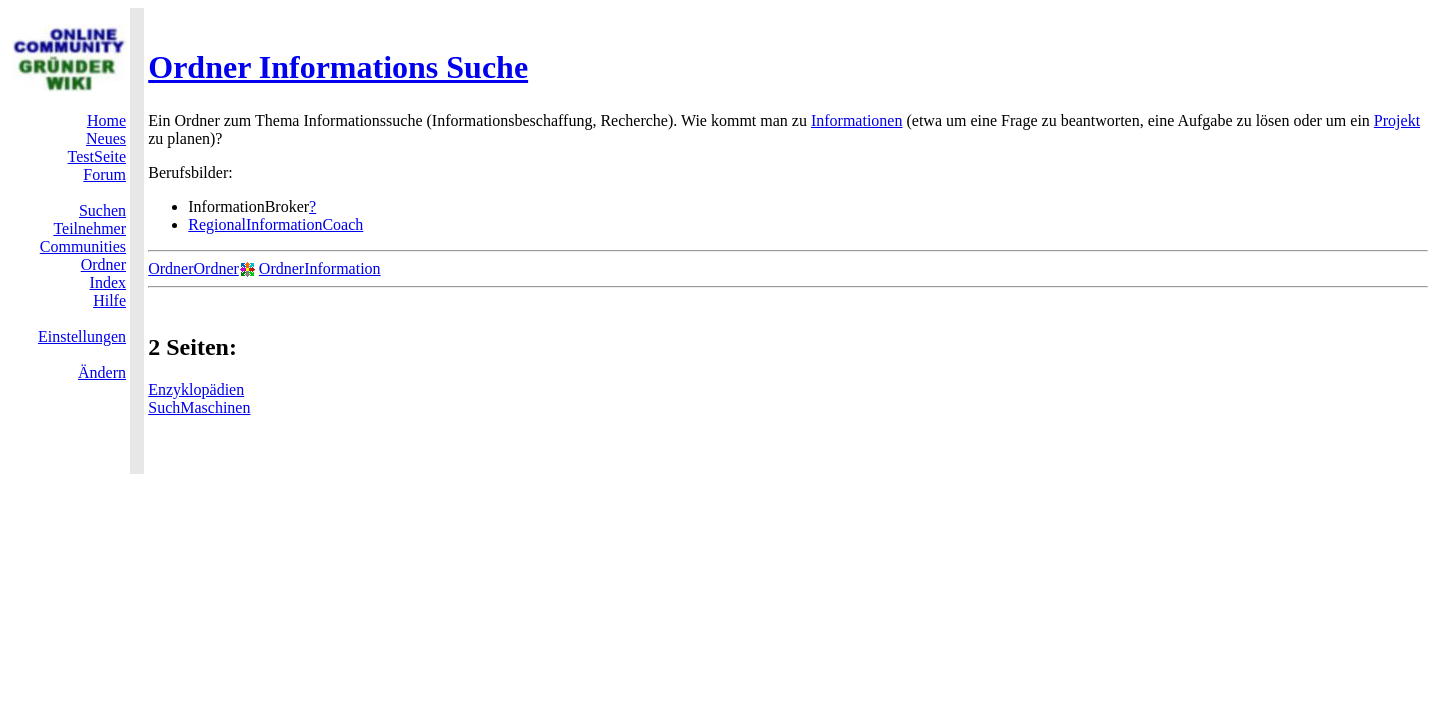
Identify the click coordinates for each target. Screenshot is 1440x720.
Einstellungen (82, 336)
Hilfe (109, 300)
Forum (104, 174)
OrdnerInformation (320, 268)
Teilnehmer (89, 228)
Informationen (857, 120)
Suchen (102, 210)
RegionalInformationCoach (275, 224)
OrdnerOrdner (193, 268)
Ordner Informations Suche (338, 67)
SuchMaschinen (199, 407)
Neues (106, 138)
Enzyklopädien (196, 389)
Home (106, 120)
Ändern (102, 372)
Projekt (1397, 120)
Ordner (103, 264)
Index (108, 282)
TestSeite (97, 156)
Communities (83, 246)
